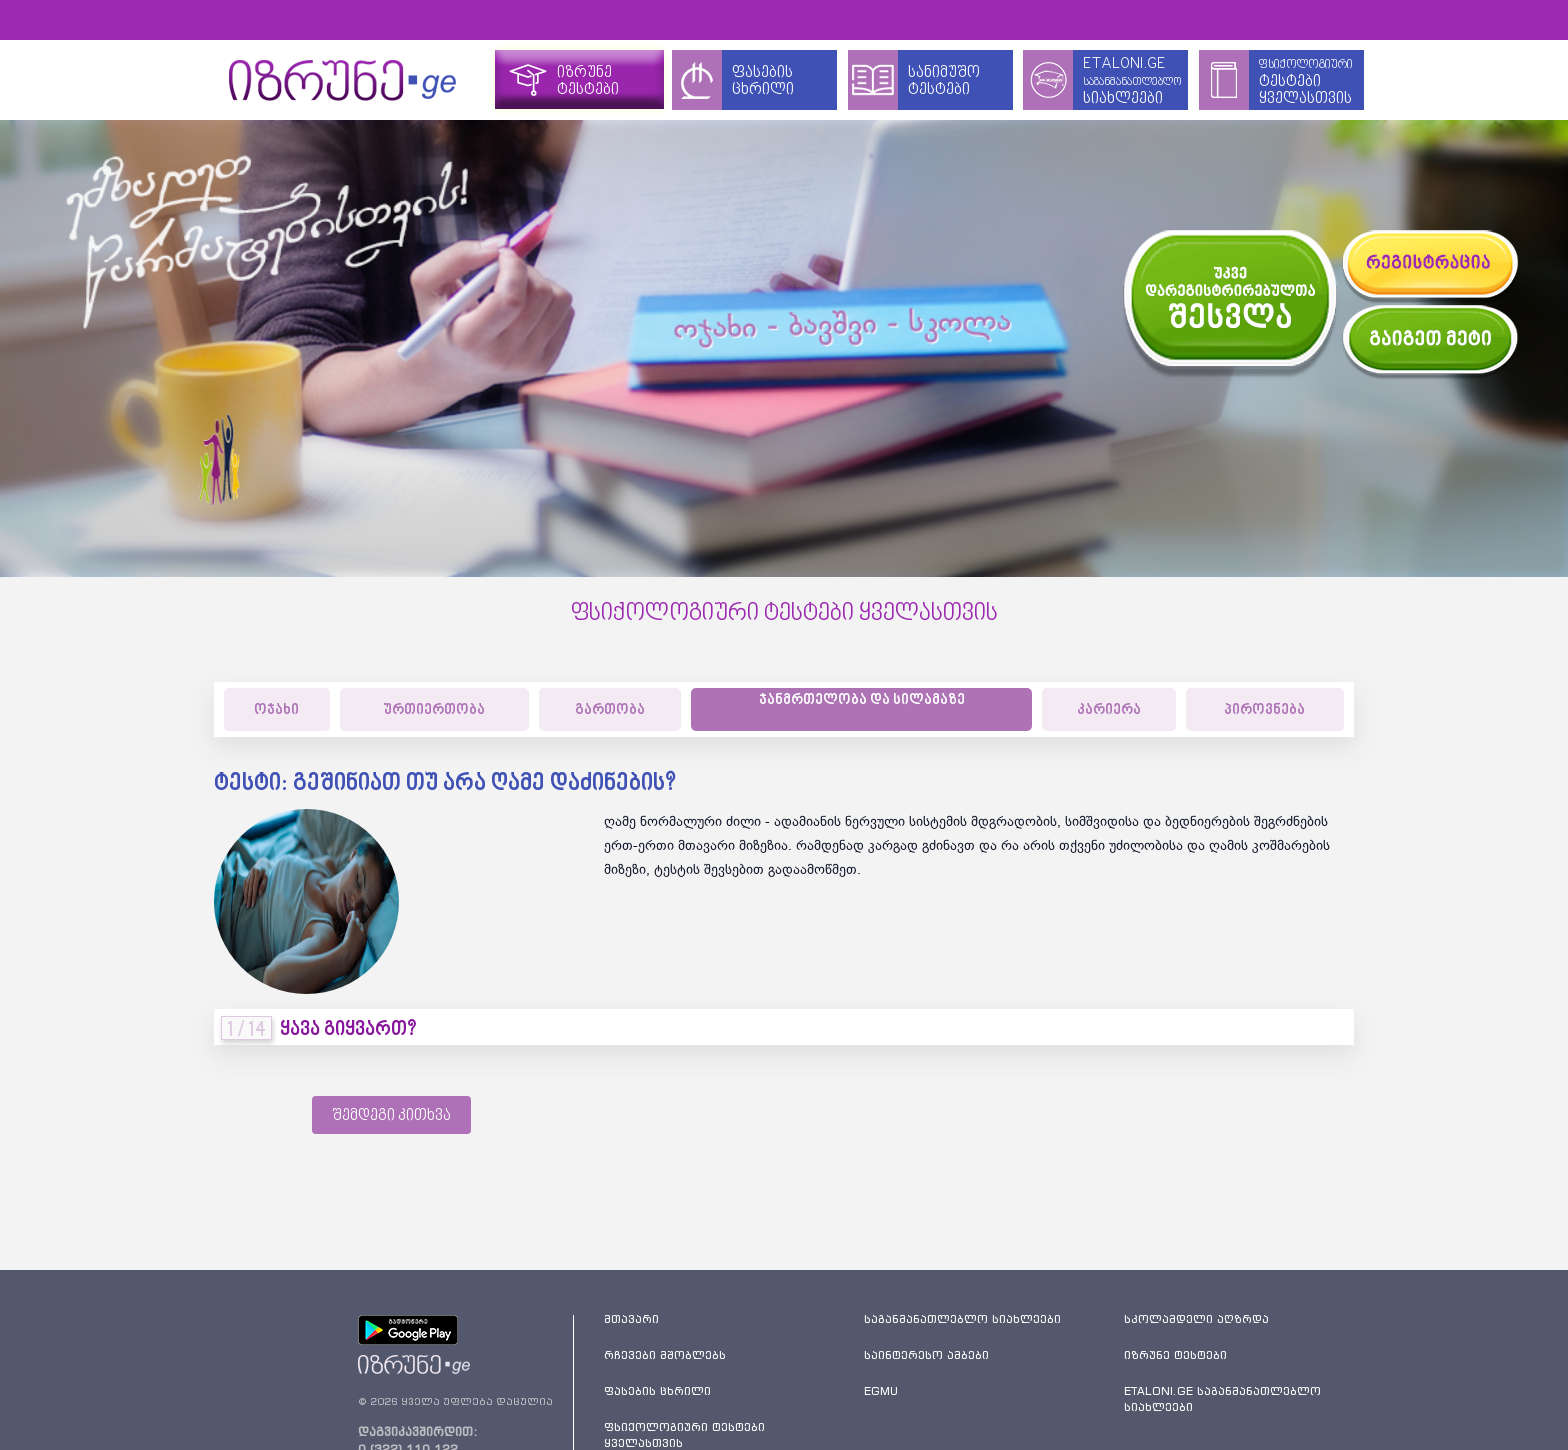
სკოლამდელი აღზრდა (1196, 1319)
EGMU (881, 1391)
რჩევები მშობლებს (665, 1355)
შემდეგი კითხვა (391, 1116)
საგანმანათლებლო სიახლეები (962, 1319)
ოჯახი (276, 710)
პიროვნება (1264, 710)
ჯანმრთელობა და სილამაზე (862, 700)
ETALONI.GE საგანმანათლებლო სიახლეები (1222, 1399)
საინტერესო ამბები (926, 1355)
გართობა (610, 710)
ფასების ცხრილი (657, 1391)
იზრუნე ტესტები (1175, 1355)
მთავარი (631, 1319)
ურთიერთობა (434, 710)
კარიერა (1109, 710)
